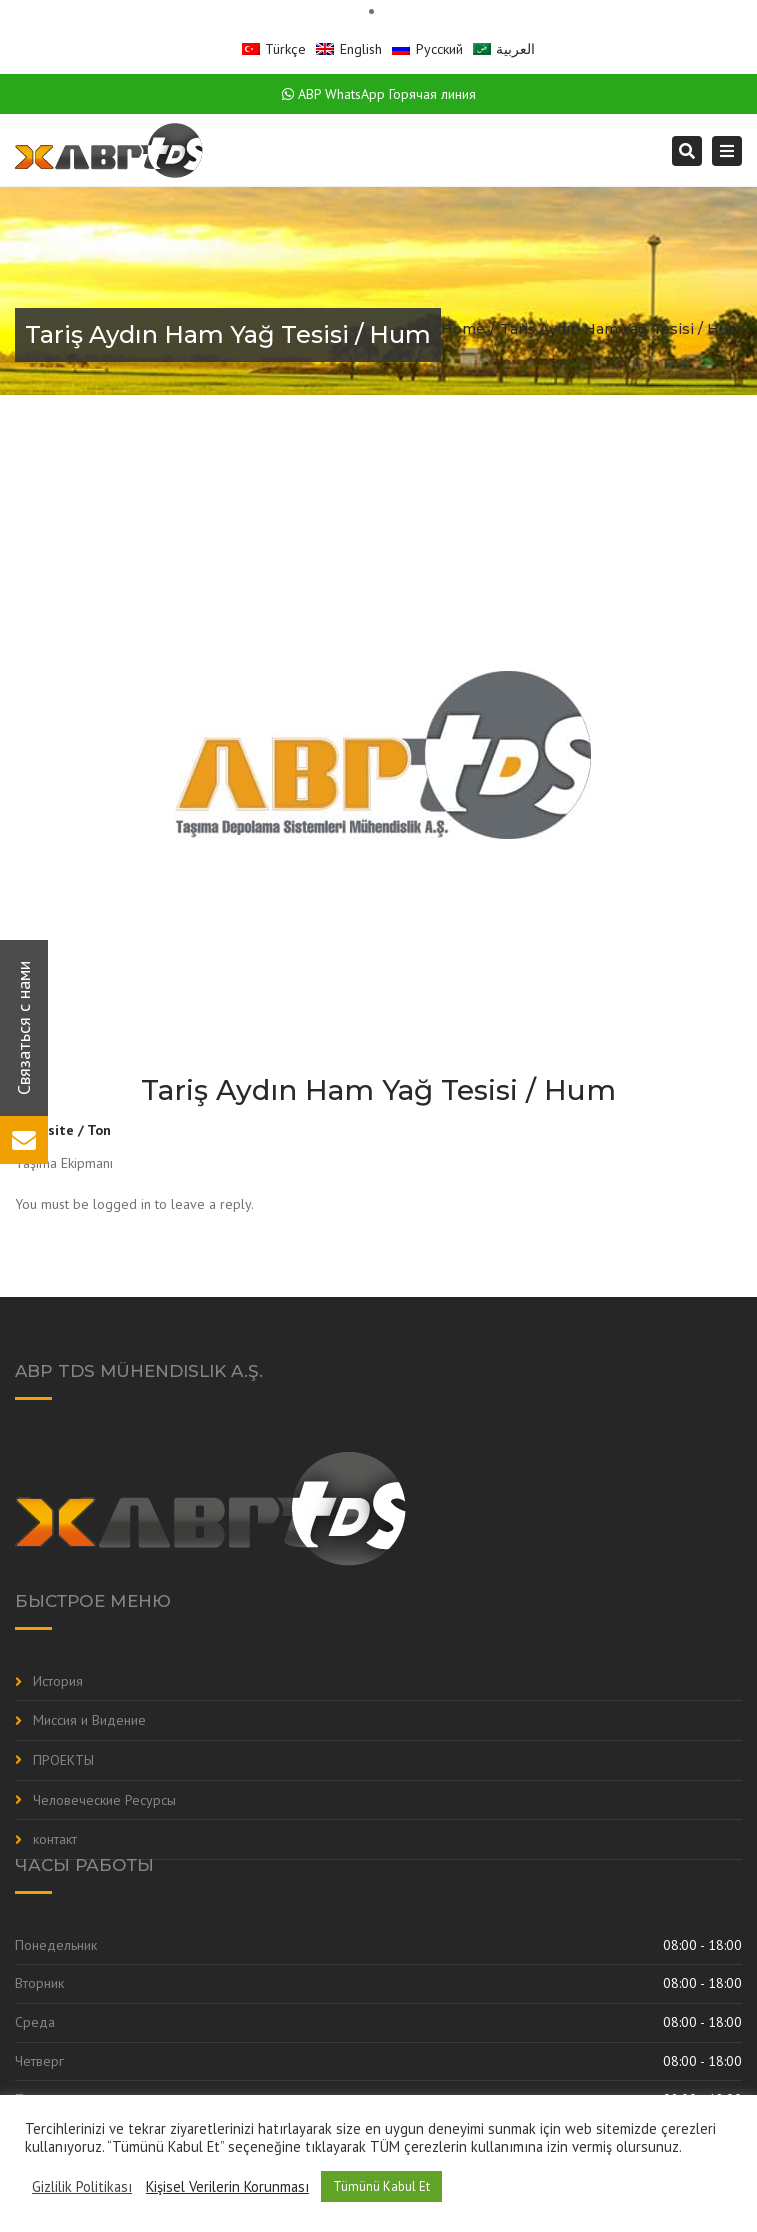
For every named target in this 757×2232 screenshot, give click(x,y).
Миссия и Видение (89, 1720)
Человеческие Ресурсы (104, 1800)
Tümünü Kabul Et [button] (381, 2186)
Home (463, 329)
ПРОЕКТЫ (63, 1760)
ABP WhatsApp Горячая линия (379, 94)
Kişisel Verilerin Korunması (227, 2187)
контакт (55, 1839)
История (58, 1681)
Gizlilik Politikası (82, 2187)
